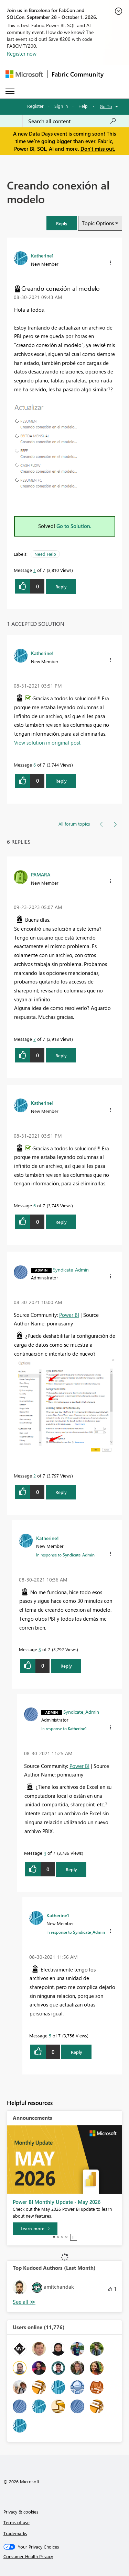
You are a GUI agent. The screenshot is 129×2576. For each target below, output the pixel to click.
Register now (21, 53)
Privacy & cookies (21, 2512)
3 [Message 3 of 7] (40, 1649)
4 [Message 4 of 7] (45, 1853)
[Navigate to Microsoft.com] (24, 74)
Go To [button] (106, 106)
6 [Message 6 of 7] (34, 765)
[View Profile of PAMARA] (40, 874)
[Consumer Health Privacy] (64, 2556)
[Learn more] (35, 2228)
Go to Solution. (74, 525)
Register (35, 106)
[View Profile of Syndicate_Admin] (71, 1269)
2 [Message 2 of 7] (34, 1476)
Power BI (69, 1314)
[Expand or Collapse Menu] (10, 91)
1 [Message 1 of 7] (34, 570)
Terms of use (16, 2522)
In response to (65, 1554)
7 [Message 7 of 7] (34, 1039)
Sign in (61, 106)
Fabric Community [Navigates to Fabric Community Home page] (78, 74)
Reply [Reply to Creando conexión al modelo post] (61, 586)
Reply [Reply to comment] (61, 781)
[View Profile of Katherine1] (42, 255)
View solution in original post (47, 742)
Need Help (45, 554)
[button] (61, 223)
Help (83, 106)
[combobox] (72, 121)
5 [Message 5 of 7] (50, 2035)
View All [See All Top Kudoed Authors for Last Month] (24, 2302)
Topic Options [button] (98, 223)
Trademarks (15, 2533)
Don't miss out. (97, 148)
